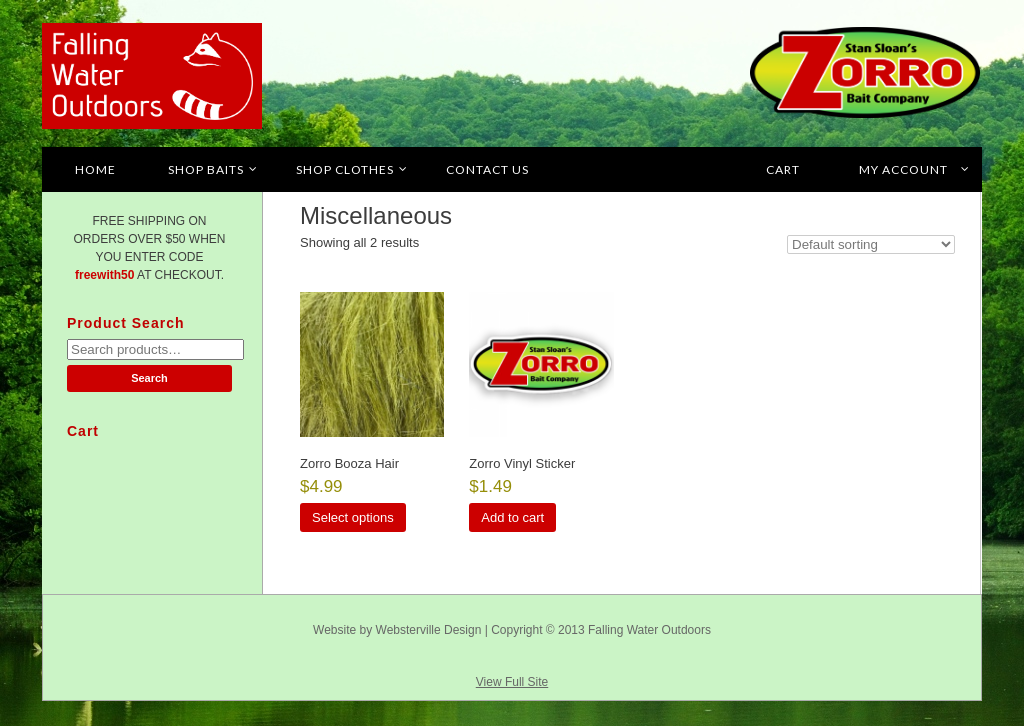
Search (149, 378)
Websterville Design (429, 630)
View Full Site (512, 682)
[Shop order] (871, 244)
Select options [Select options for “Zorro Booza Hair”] (353, 517)
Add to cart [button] (512, 517)
